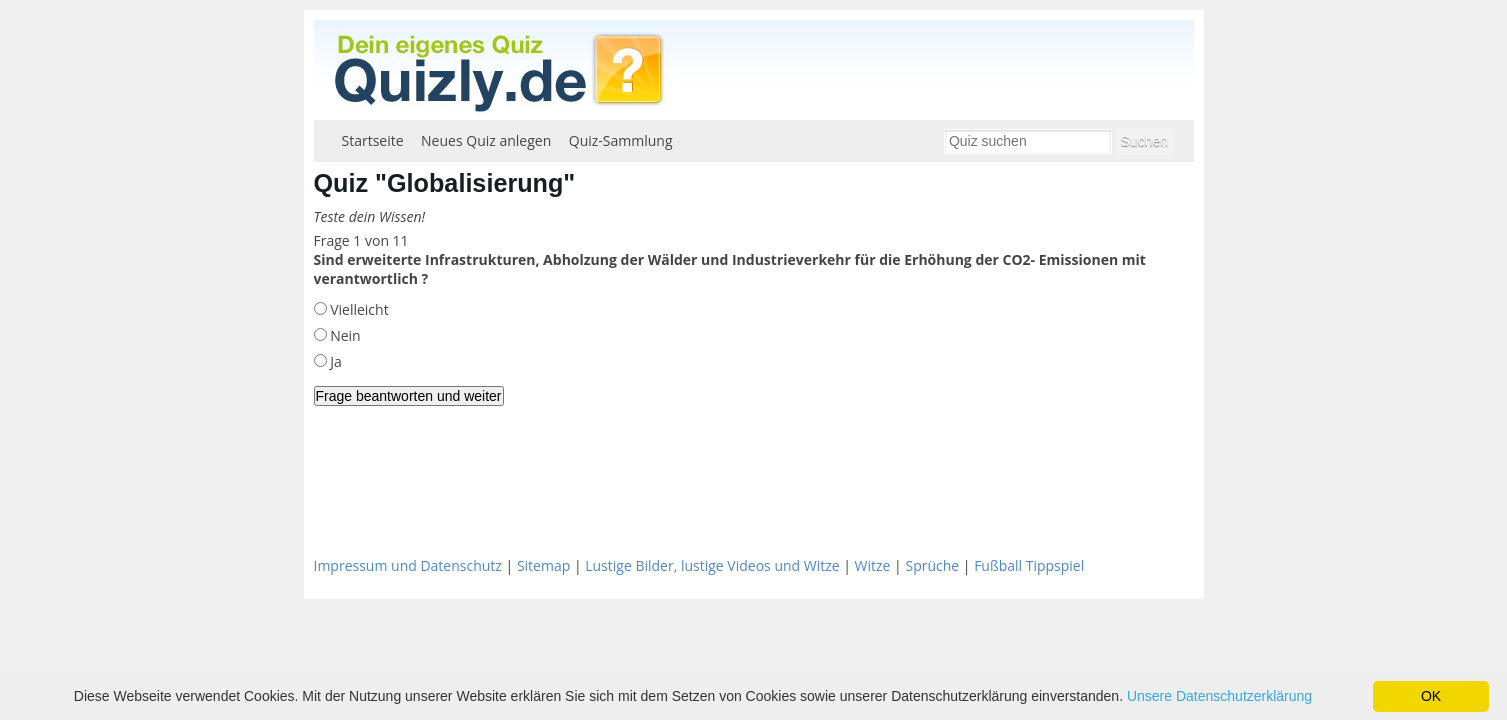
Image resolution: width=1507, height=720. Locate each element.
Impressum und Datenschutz (408, 565)
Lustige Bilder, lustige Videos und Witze (712, 565)
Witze (873, 565)
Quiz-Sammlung (621, 140)
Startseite (373, 140)
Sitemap (543, 565)
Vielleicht (358, 309)
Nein (344, 335)
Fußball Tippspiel (1029, 565)
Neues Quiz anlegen (486, 140)
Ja (334, 361)
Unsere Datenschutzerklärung (1219, 696)
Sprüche (932, 565)
